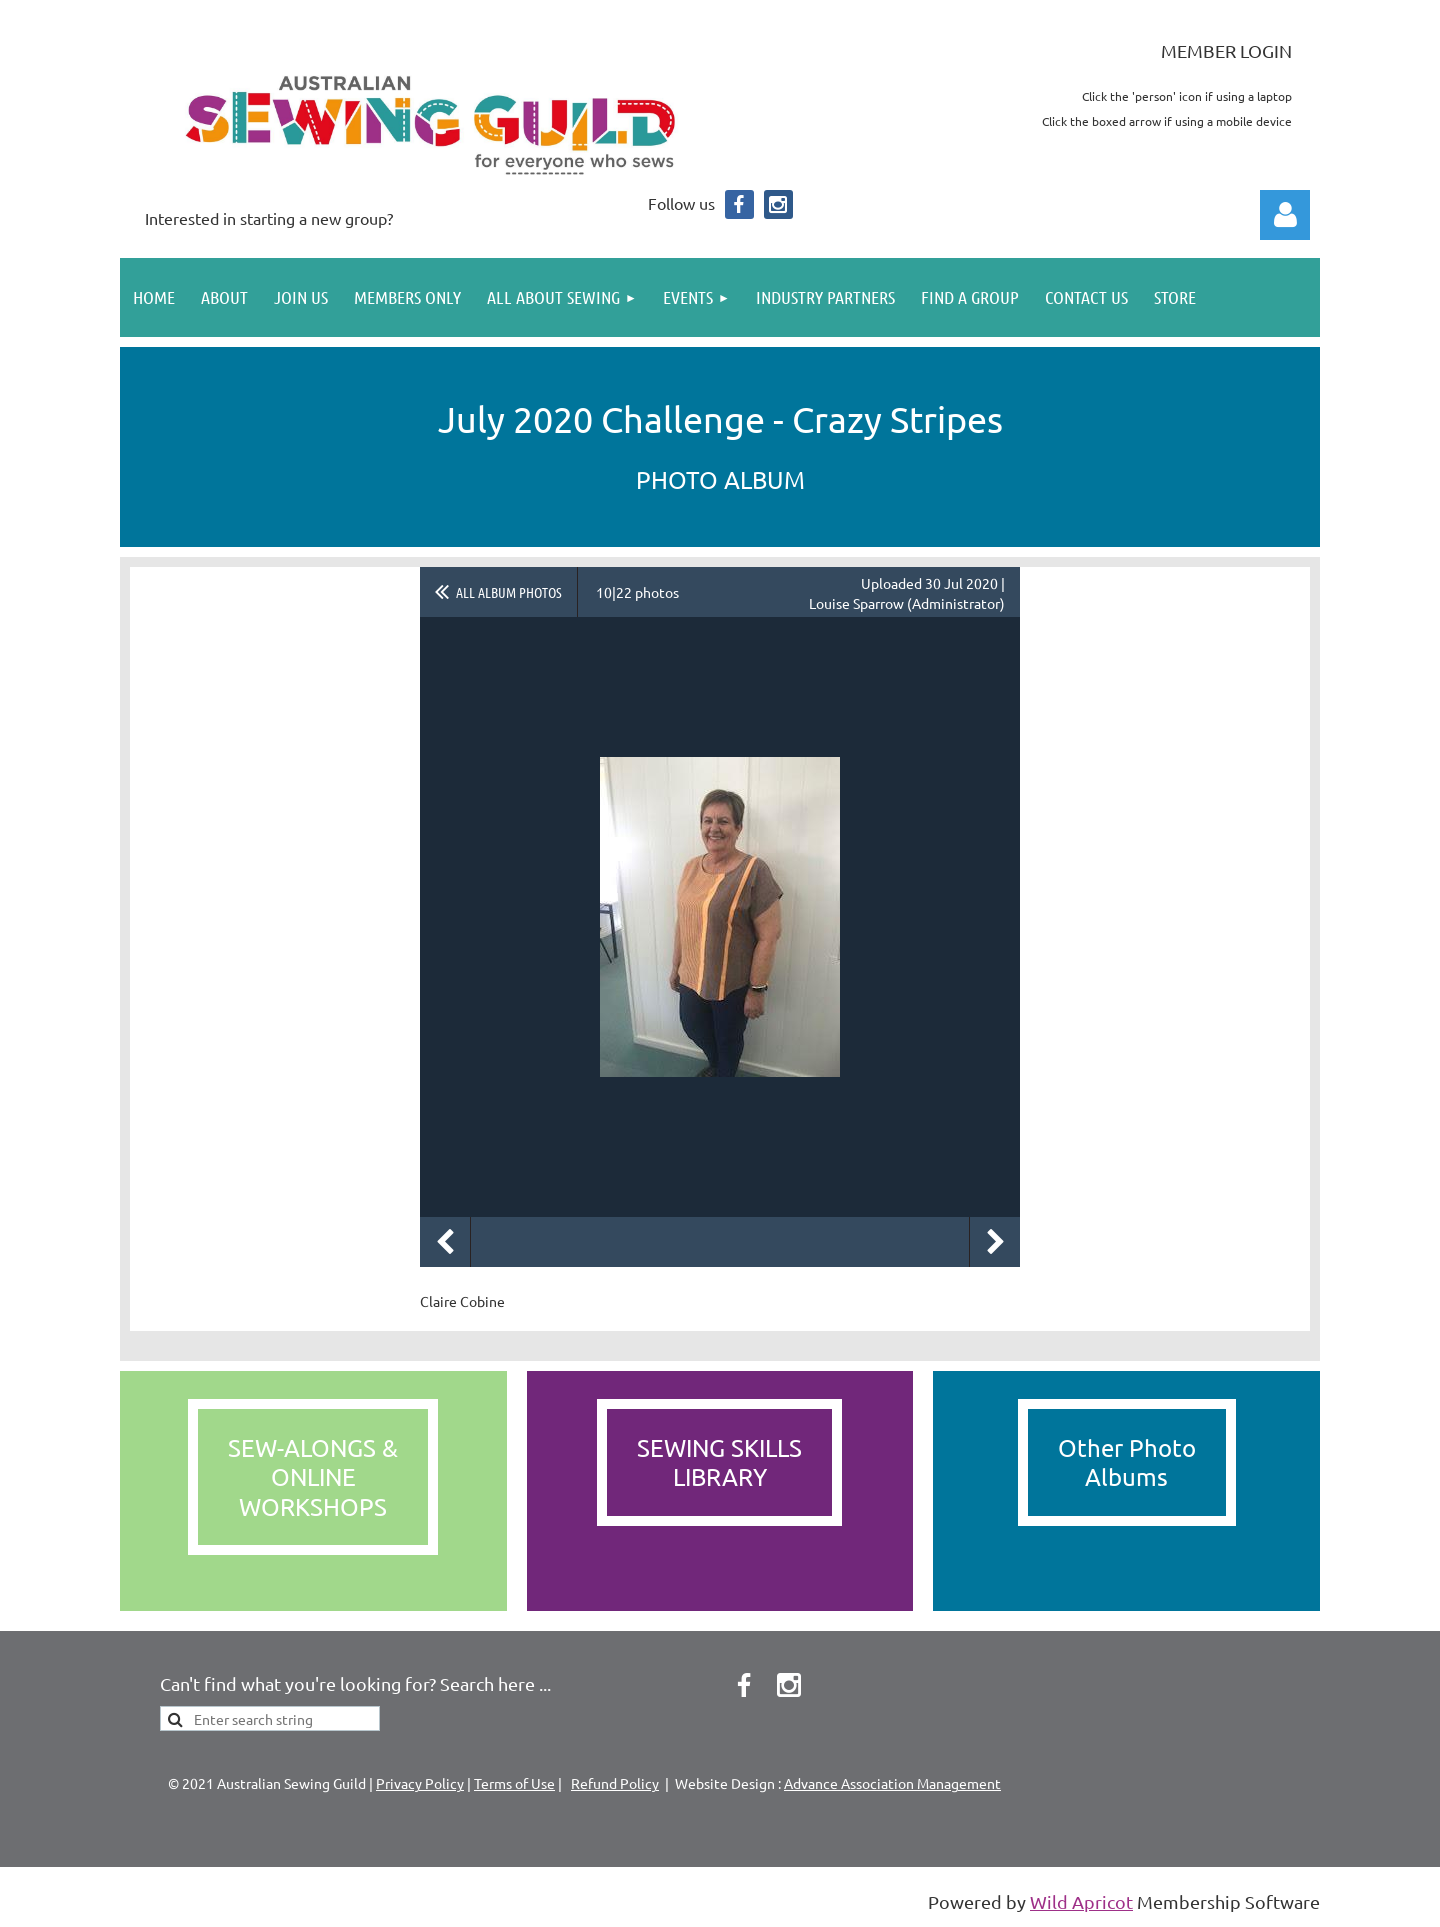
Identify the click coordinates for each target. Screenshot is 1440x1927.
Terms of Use (514, 1783)
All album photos (509, 592)
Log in (1285, 215)
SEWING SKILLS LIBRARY (719, 1462)
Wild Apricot (1081, 1901)
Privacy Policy (420, 1783)
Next (995, 1242)
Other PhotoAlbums (1127, 1462)
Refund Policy (615, 1783)
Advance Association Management (892, 1783)
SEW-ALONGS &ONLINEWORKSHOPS (313, 1477)
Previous (445, 1242)
